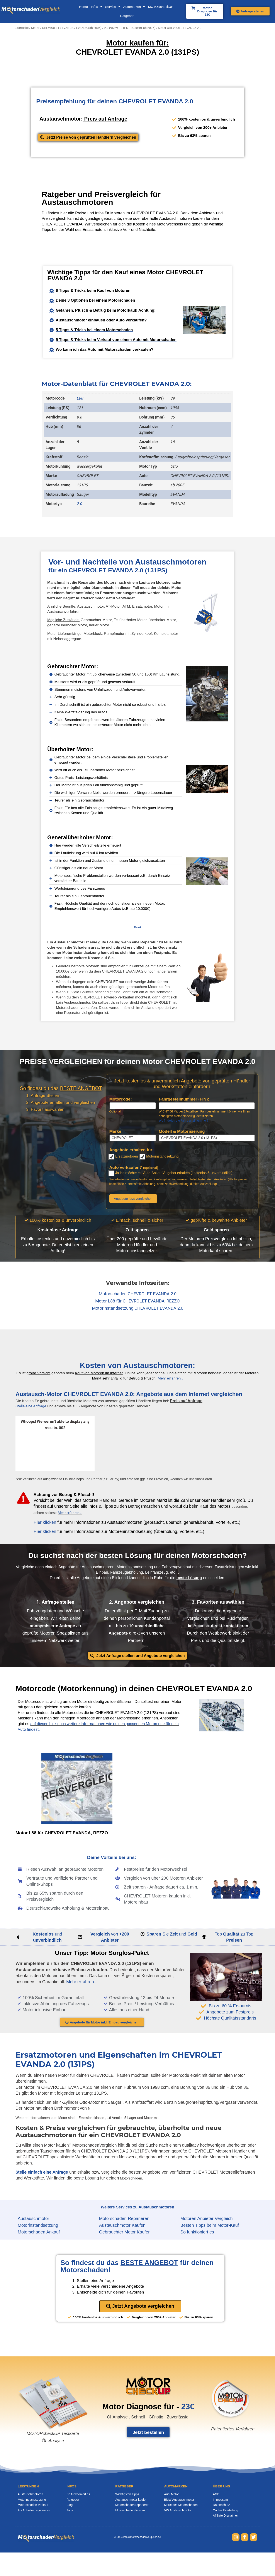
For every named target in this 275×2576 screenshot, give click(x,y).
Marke (115, 1141)
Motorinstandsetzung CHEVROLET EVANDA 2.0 (137, 1318)
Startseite (22, 28)
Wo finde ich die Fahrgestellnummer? (183, 1131)
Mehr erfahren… (86, 1524)
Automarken (134, 7)
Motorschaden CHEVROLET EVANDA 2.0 (138, 1304)
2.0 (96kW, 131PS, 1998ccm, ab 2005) (129, 28)
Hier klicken (44, 1533)
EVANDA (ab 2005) (89, 28)
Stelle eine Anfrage (30, 1417)
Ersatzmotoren (123, 1166)
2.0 (79, 513)
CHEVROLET (50, 28)
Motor (35, 28)
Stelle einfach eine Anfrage (41, 2184)
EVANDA (67, 28)
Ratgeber (127, 16)
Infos (96, 7)
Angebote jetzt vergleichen (133, 1209)
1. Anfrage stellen (55, 1613)
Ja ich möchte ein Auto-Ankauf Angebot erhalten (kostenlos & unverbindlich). (171, 1183)
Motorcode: (120, 1109)
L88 (80, 398)
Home (83, 6)
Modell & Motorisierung (182, 1141)
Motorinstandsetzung (159, 1166)
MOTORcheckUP (160, 6)
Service (112, 7)
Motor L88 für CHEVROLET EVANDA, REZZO (137, 1311)
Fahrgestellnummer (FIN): (184, 1109)
